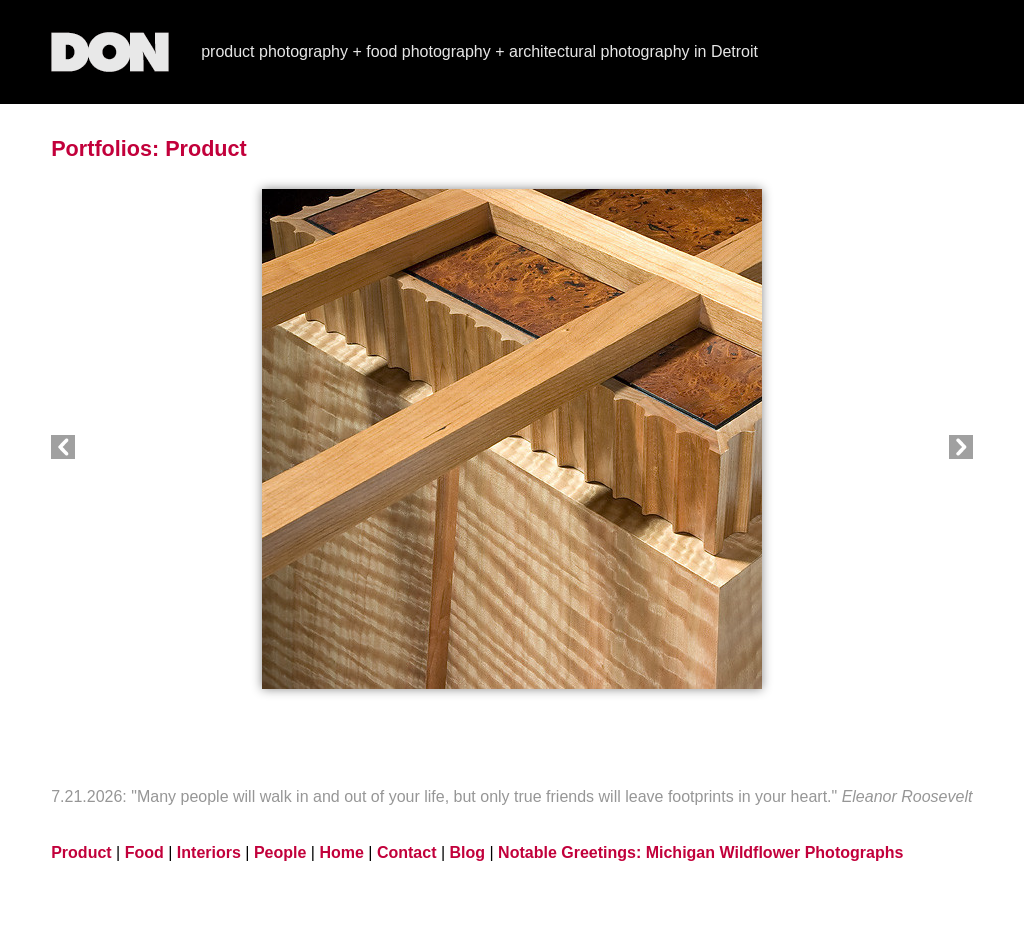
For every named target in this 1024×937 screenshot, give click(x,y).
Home (341, 852)
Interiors (209, 852)
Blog (468, 852)
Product (206, 148)
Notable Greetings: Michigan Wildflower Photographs (700, 852)
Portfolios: (105, 148)
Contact (407, 852)
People (280, 852)
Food (144, 852)
